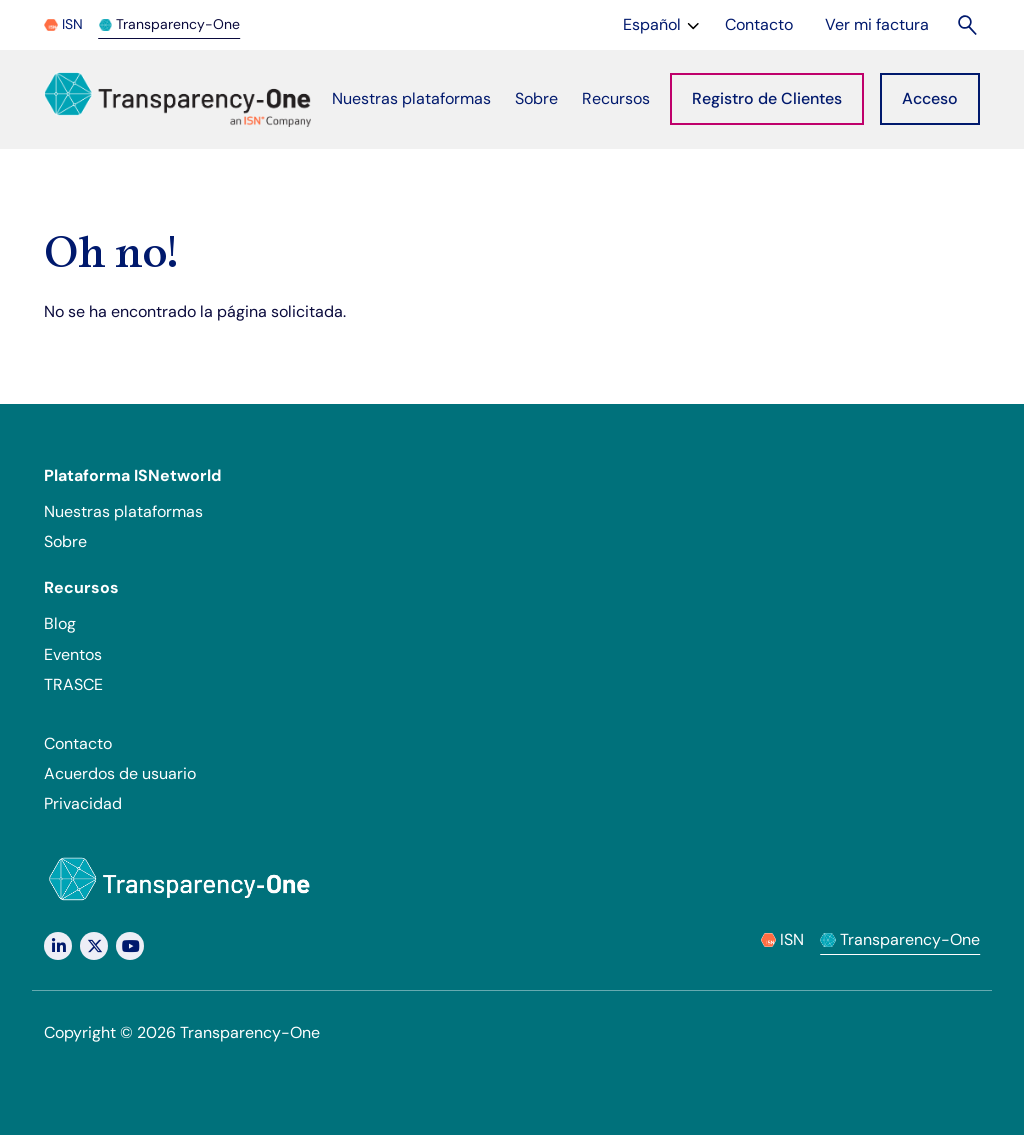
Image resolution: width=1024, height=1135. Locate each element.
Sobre (65, 541)
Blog (60, 623)
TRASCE (73, 684)
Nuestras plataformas (123, 511)
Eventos (73, 654)
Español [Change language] (663, 23)
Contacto (78, 743)
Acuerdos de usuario (120, 773)
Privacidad (83, 803)
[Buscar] (968, 24)
